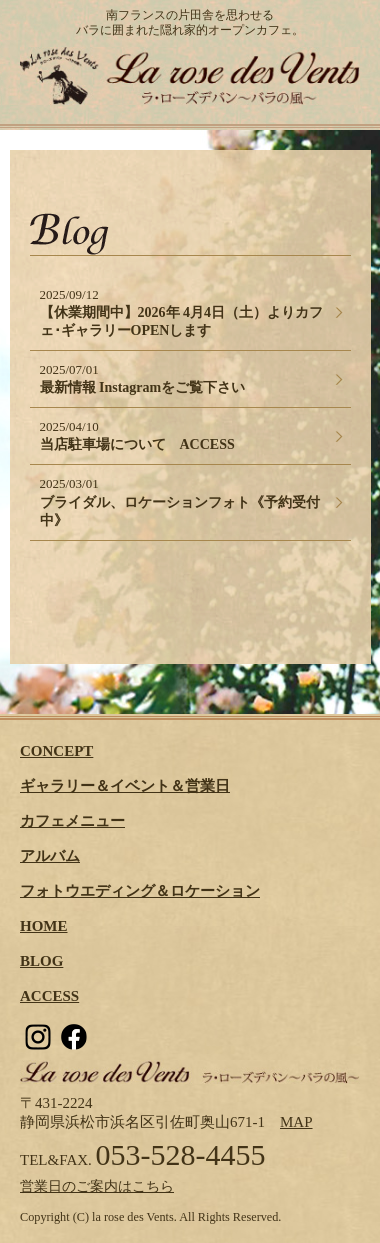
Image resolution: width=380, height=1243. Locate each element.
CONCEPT (56, 751)
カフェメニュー (72, 821)
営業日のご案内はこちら (97, 1186)
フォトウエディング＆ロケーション (140, 891)
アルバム (50, 856)
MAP (296, 1122)
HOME (44, 926)
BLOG (41, 961)
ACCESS (49, 996)
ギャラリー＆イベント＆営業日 (125, 786)
